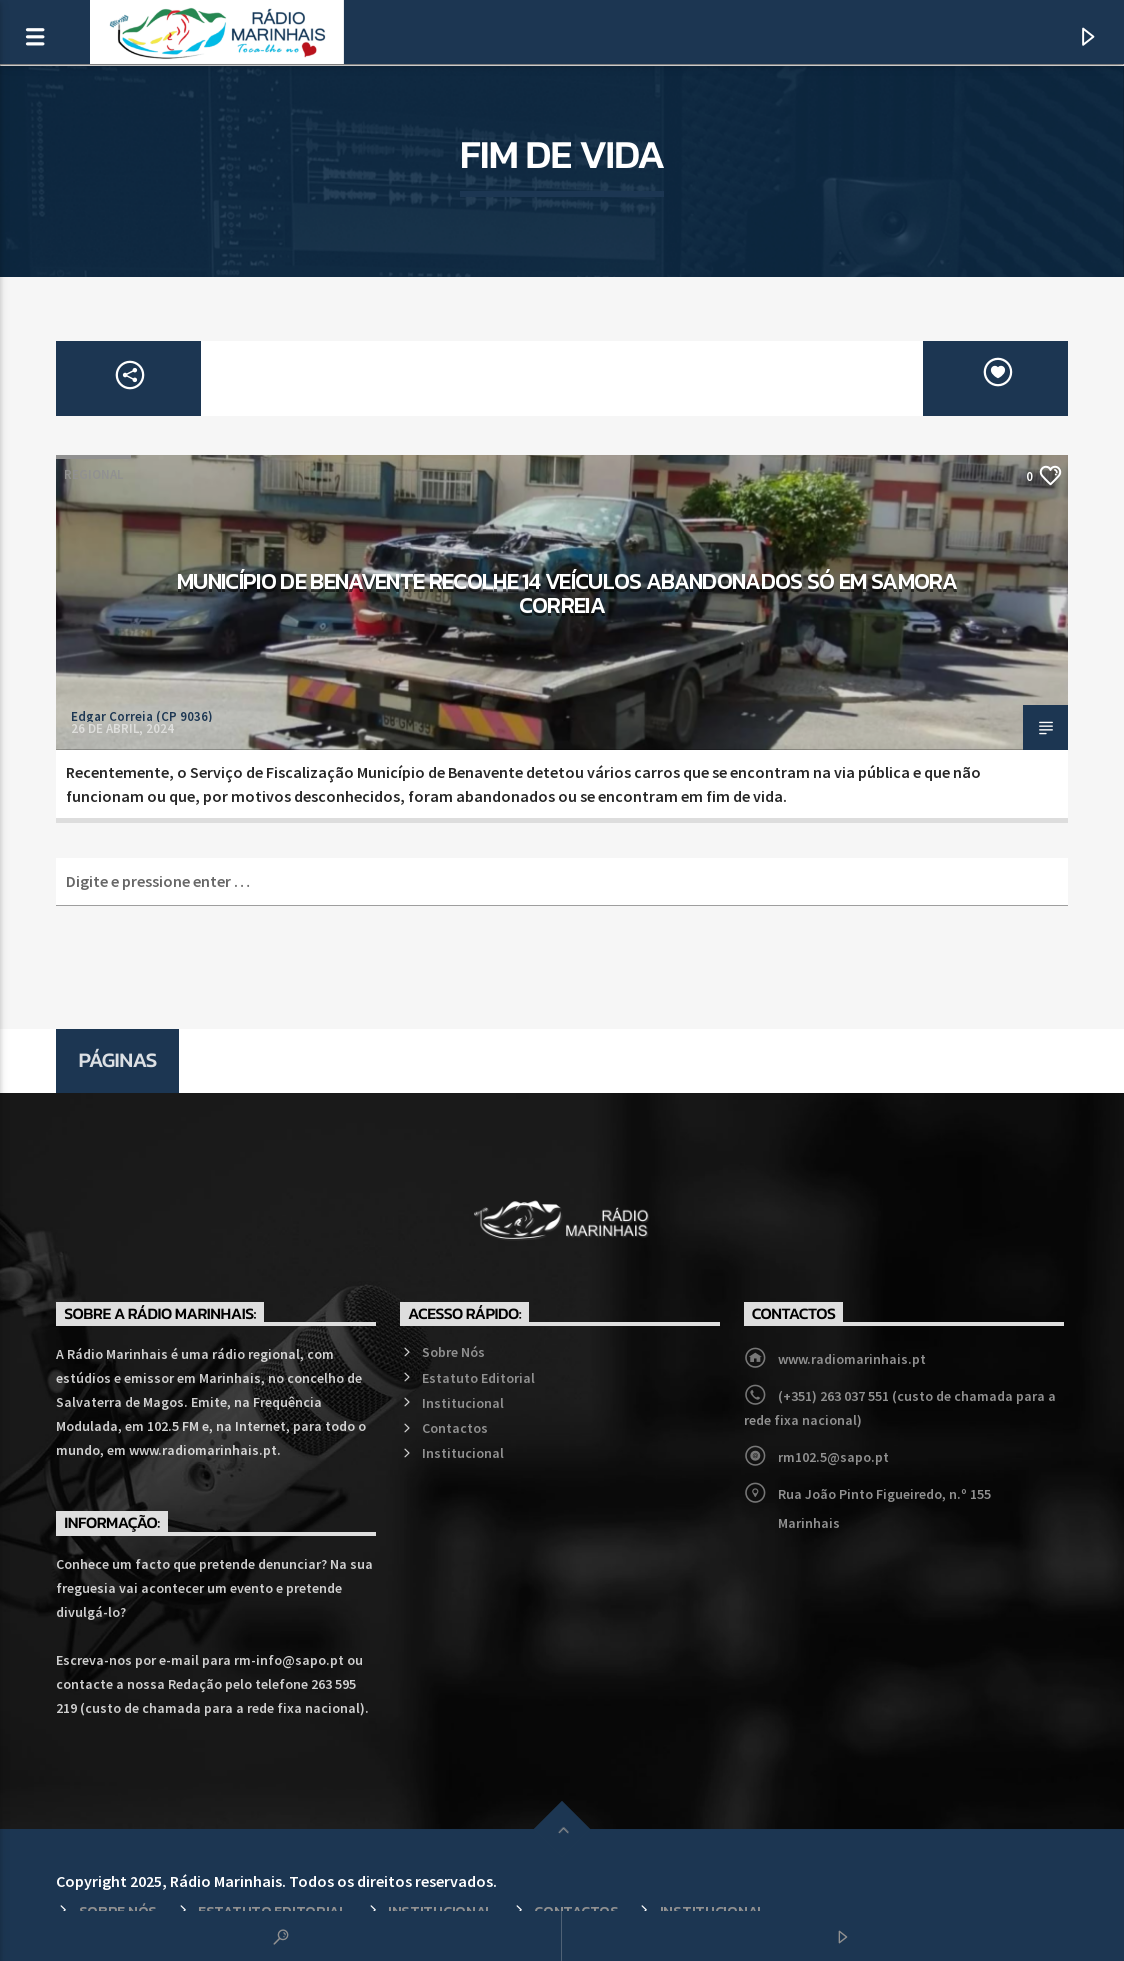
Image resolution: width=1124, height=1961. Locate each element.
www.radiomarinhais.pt (852, 1359)
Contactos (455, 1428)
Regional (93, 474)
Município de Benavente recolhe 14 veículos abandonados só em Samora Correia (567, 593)
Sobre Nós (453, 1352)
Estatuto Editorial (478, 1378)
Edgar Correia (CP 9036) (142, 716)
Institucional (463, 1403)
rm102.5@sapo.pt (833, 1457)
